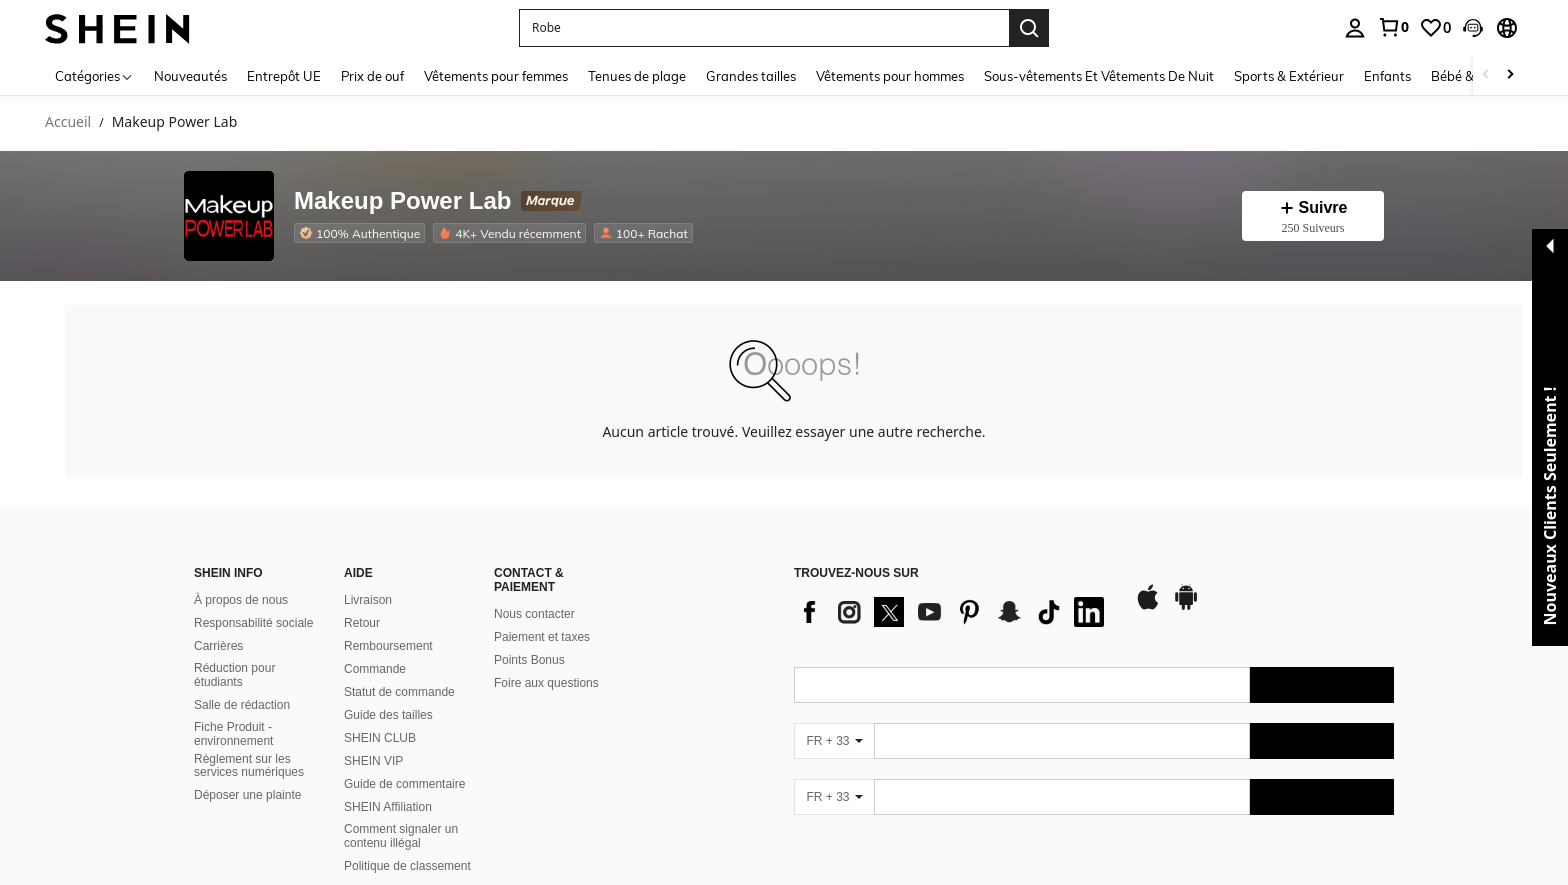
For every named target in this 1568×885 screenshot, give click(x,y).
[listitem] (363, 233)
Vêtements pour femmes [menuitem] (496, 76)
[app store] (1148, 607)
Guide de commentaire (404, 784)
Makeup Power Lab (402, 201)
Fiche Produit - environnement (233, 734)
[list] (954, 612)
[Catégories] (94, 75)
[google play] (1186, 607)
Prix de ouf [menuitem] (372, 76)
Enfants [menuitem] (1387, 76)
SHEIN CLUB (380, 738)
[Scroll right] (1510, 75)
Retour (362, 623)
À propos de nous (241, 600)
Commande (375, 669)
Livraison (368, 600)
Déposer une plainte (247, 795)
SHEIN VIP (373, 761)
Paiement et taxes (542, 637)
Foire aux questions (546, 683)
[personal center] (1355, 28)
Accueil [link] (68, 122)
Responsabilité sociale (253, 623)
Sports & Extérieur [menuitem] (1289, 76)
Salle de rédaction (242, 705)
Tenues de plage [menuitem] (637, 76)
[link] (1393, 27)
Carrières (218, 646)
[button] (764, 28)
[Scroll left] (1486, 75)
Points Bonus (529, 660)
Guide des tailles (388, 715)
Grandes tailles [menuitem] (751, 76)
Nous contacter (534, 614)
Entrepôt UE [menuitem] (284, 76)
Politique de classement (407, 866)
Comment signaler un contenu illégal (401, 836)
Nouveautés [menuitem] (190, 76)
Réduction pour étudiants (234, 675)
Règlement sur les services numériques (249, 766)
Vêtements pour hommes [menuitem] (890, 76)
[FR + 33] (834, 741)
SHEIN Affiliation (388, 807)
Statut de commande (399, 692)
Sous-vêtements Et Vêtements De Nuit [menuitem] (1099, 76)
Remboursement (388, 646)
